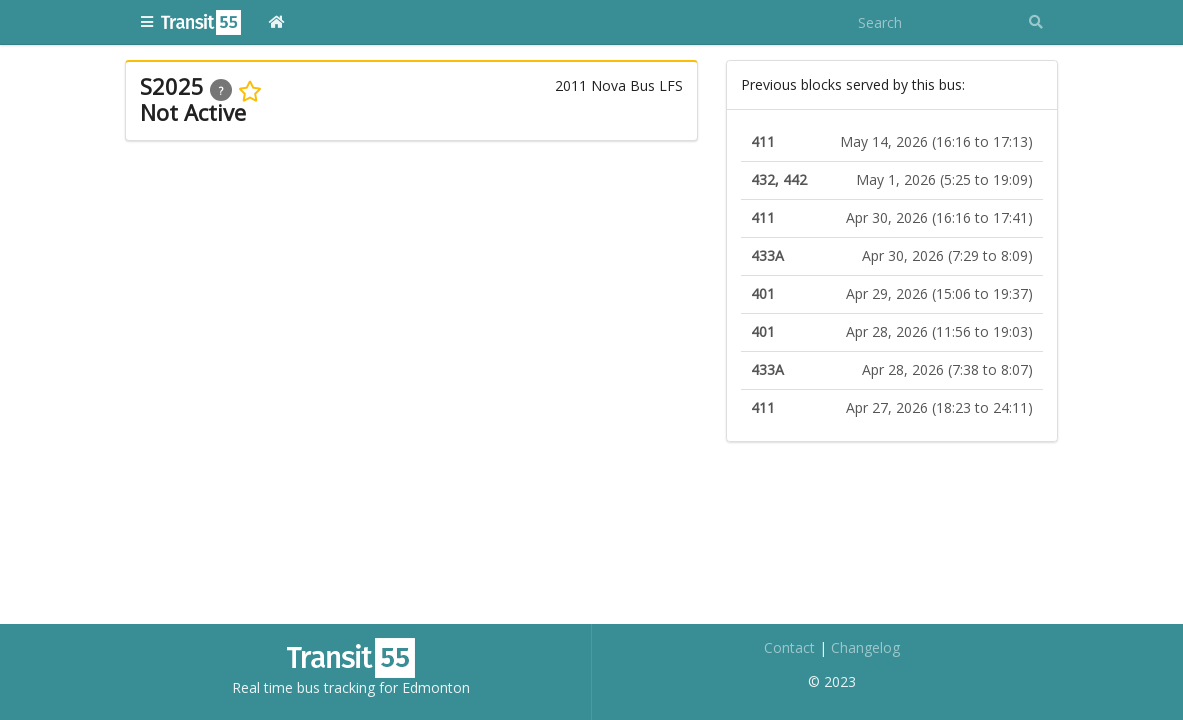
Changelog (865, 647)
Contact (789, 647)
